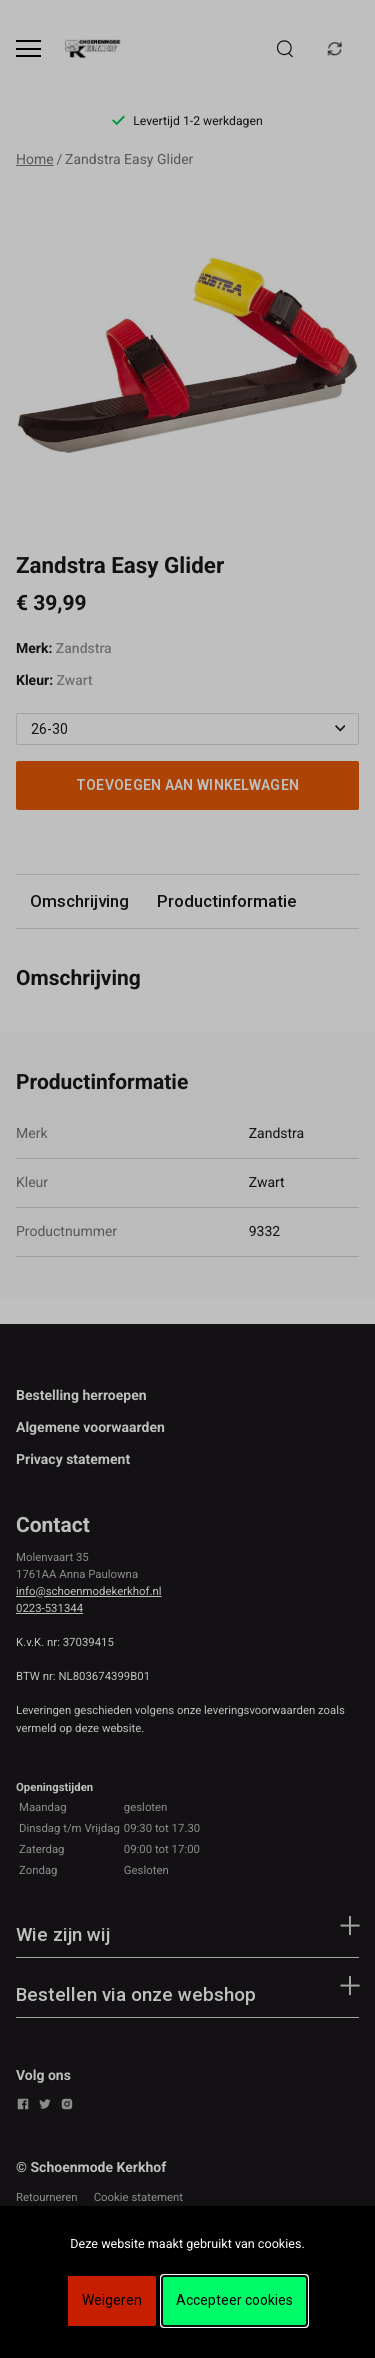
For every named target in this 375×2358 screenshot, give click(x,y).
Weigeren (112, 2300)
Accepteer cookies (234, 2300)
